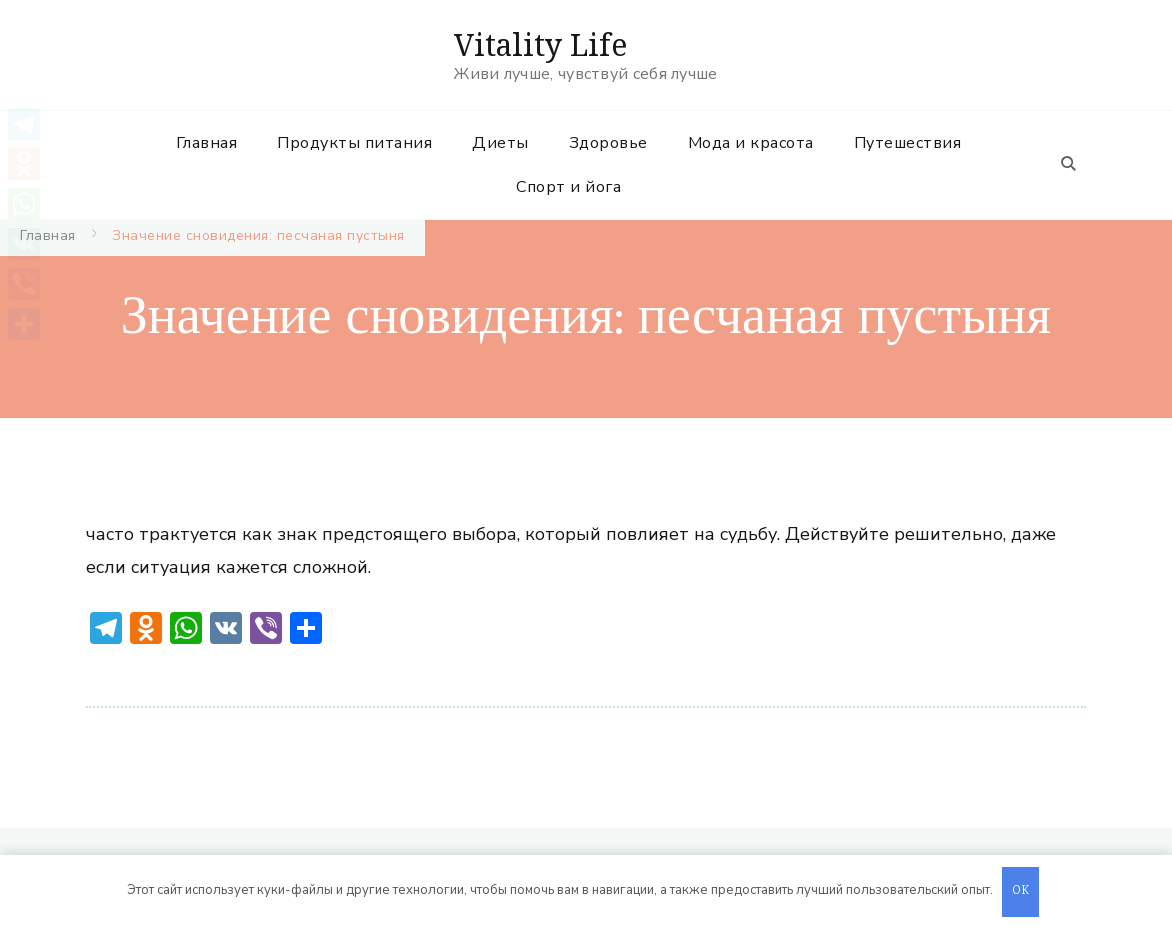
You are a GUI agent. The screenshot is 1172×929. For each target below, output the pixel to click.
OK (1021, 891)
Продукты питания (354, 143)
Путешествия (908, 143)
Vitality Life (540, 44)
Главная (207, 143)
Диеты (500, 143)
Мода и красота (751, 143)
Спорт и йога (568, 187)
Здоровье (608, 143)
